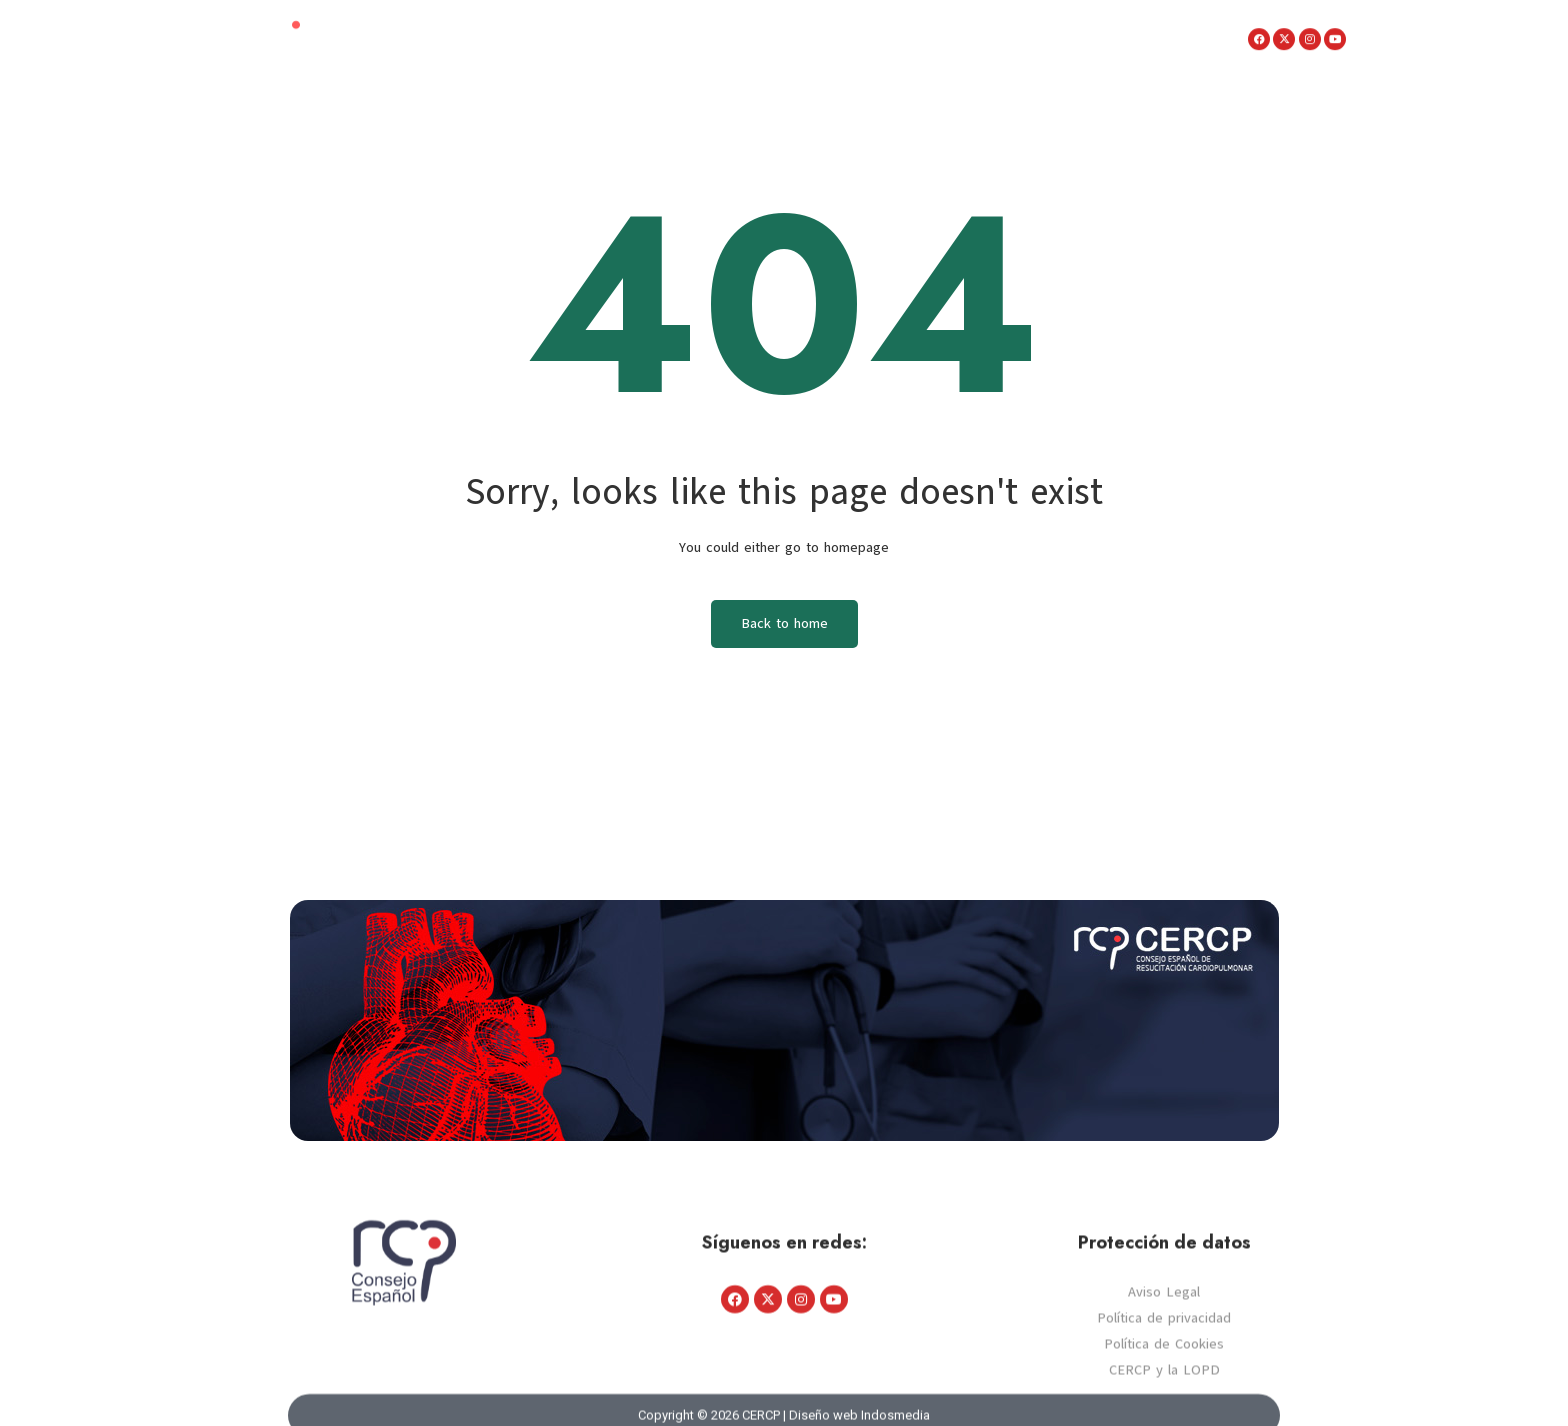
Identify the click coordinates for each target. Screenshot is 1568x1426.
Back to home (784, 623)
